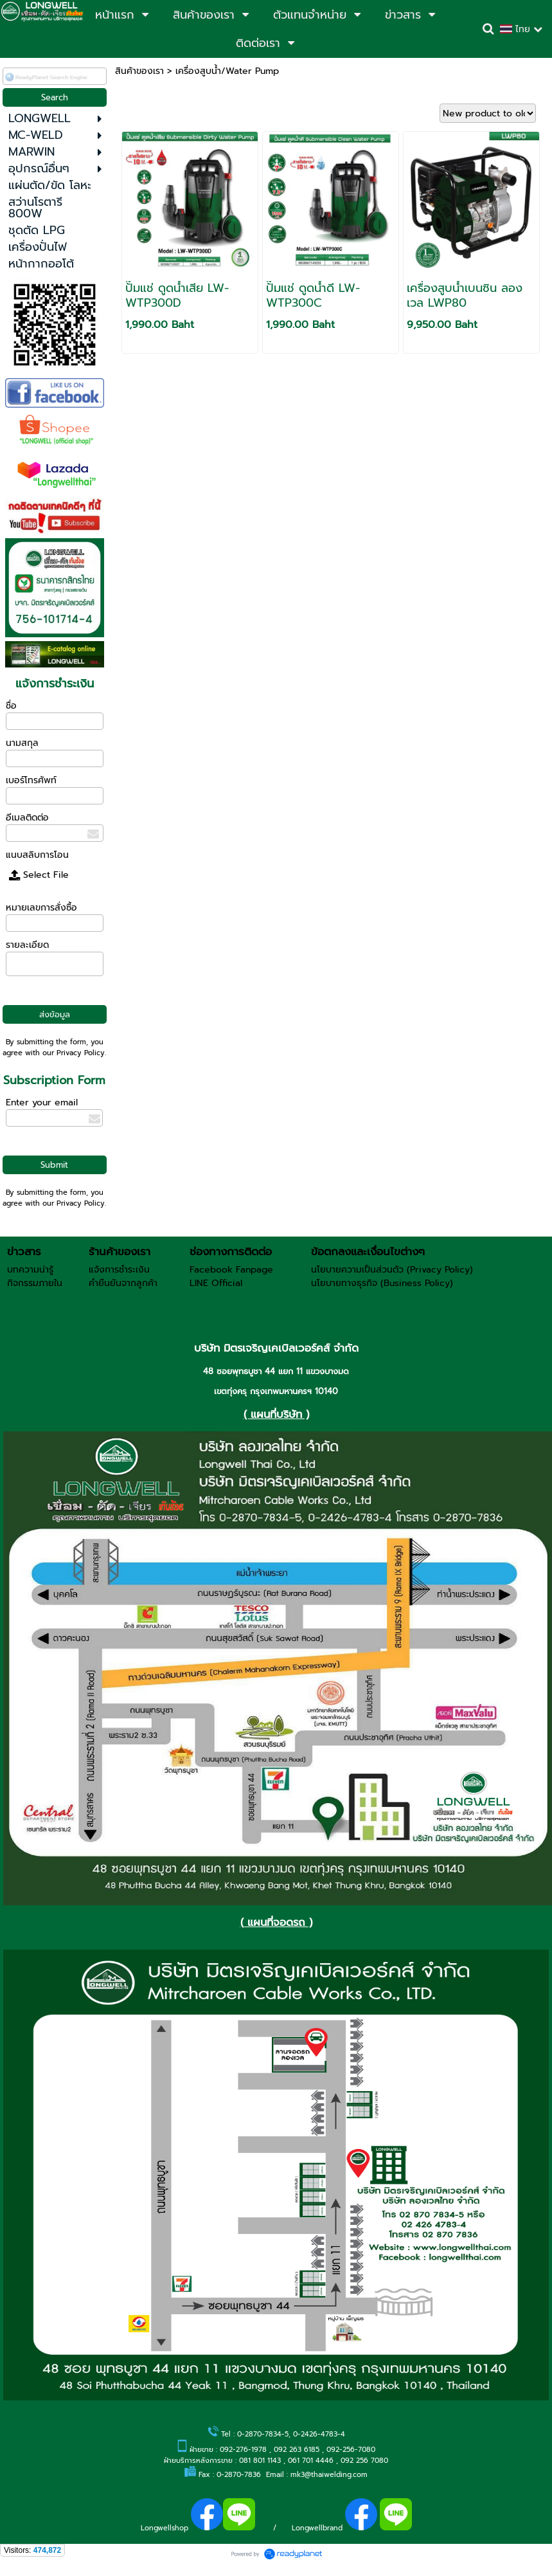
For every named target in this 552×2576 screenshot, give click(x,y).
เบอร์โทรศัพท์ (31, 780)
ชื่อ (11, 705)
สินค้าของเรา (139, 71)
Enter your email (42, 1102)
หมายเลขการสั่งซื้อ (41, 907)
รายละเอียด (27, 945)
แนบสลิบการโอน (37, 855)
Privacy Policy (81, 1053)
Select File (39, 875)
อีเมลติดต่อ (27, 817)
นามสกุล (22, 743)
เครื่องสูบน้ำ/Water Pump (227, 71)
